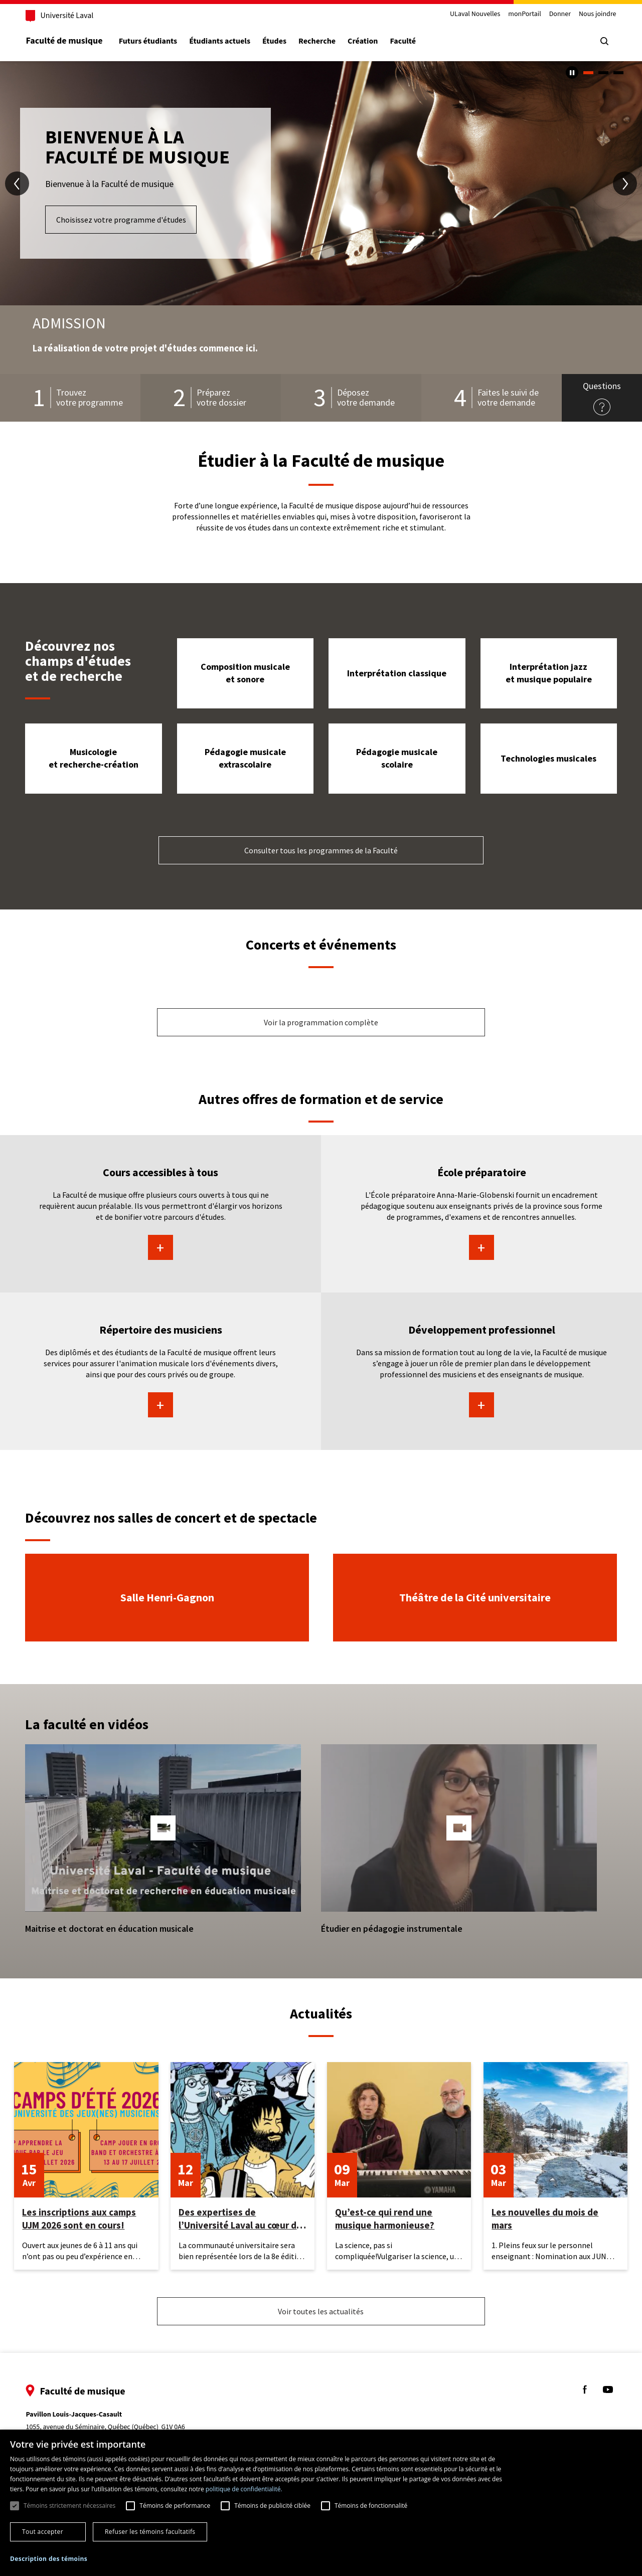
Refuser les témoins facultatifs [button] (150, 2531)
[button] (163, 1828)
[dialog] (321, 2503)
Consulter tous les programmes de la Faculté (321, 850)
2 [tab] (603, 72)
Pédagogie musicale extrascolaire (245, 758)
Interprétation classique (396, 673)
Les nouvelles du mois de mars (545, 2218)
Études (277, 41)
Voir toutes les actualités (321, 2311)
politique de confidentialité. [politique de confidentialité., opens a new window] (244, 2489)
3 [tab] (618, 72)
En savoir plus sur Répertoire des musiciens (160, 1404)
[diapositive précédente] (17, 183)
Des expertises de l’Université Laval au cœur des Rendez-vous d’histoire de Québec (242, 2219)
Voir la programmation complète (321, 1022)
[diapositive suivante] (625, 183)
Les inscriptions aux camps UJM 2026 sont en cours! (79, 2218)
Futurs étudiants (150, 41)
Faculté (405, 41)
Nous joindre (595, 14)
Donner (557, 14)
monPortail (522, 14)
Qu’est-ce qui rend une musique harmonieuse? (384, 2218)
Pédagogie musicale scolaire (396, 758)
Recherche (319, 41)
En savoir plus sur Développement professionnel (481, 1404)
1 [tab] (588, 72)
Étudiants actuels (222, 41)
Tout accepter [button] (42, 2531)
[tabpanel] (321, 183)
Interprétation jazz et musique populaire (549, 673)
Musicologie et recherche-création (93, 758)
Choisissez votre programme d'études (121, 220)
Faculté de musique (66, 41)
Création (365, 41)
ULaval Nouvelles (473, 14)
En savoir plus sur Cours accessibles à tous (160, 1247)
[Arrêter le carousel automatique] (572, 72)
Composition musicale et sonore (245, 673)
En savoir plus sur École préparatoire (481, 1247)
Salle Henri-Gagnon (167, 1597)
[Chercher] (602, 41)
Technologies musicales (548, 758)
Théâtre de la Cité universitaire (475, 1597)
